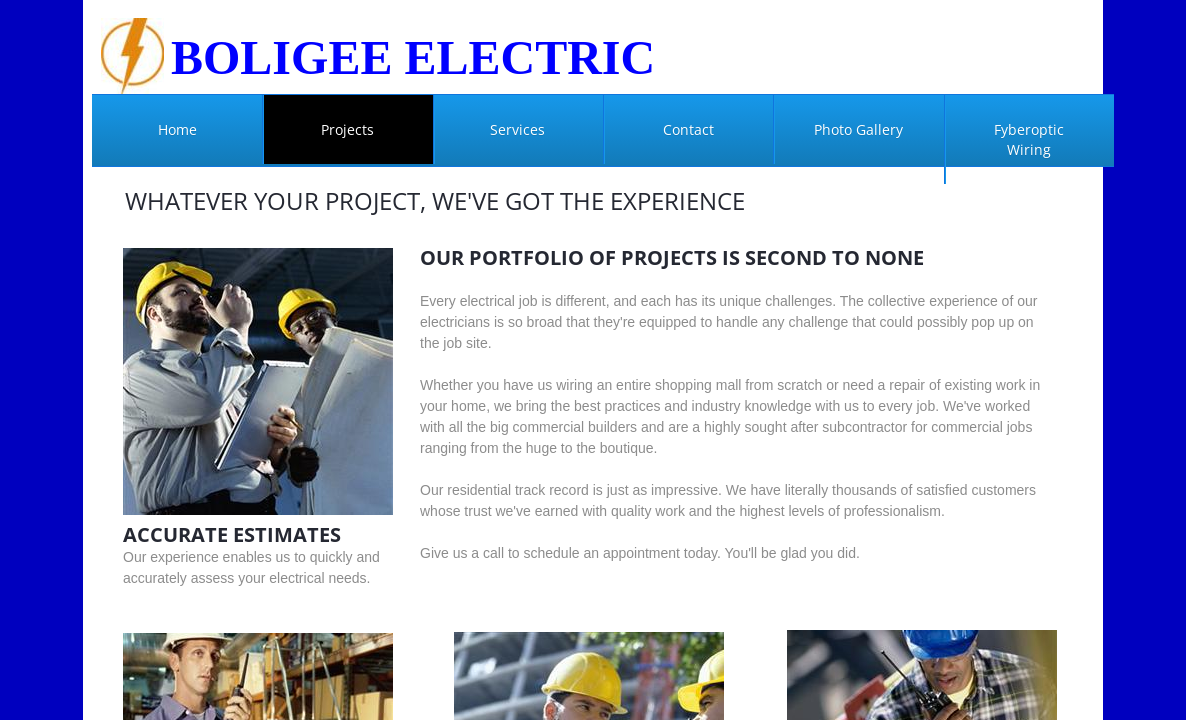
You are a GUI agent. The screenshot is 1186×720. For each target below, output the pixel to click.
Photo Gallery (858, 129)
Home (177, 129)
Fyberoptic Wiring (1029, 139)
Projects (347, 129)
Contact (688, 129)
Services (517, 129)
